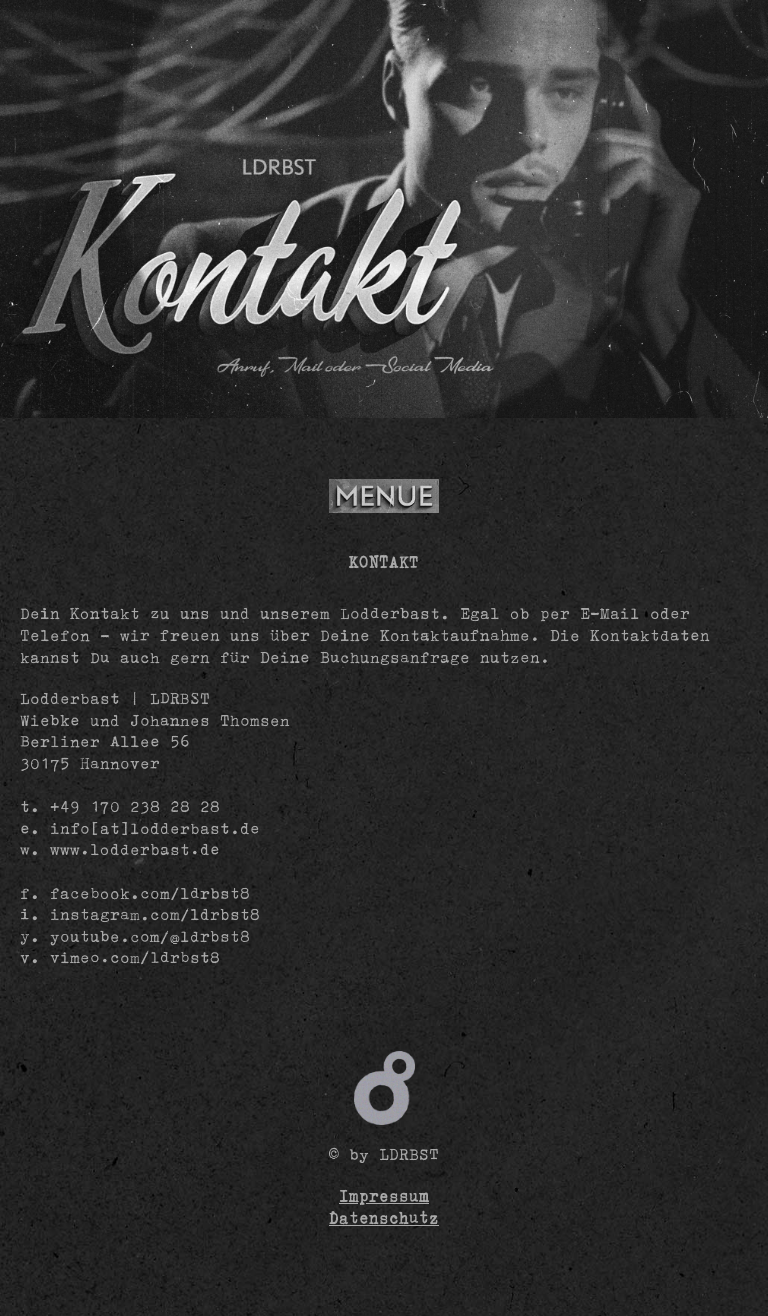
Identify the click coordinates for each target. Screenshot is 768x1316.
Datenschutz (384, 1219)
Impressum (384, 1197)
